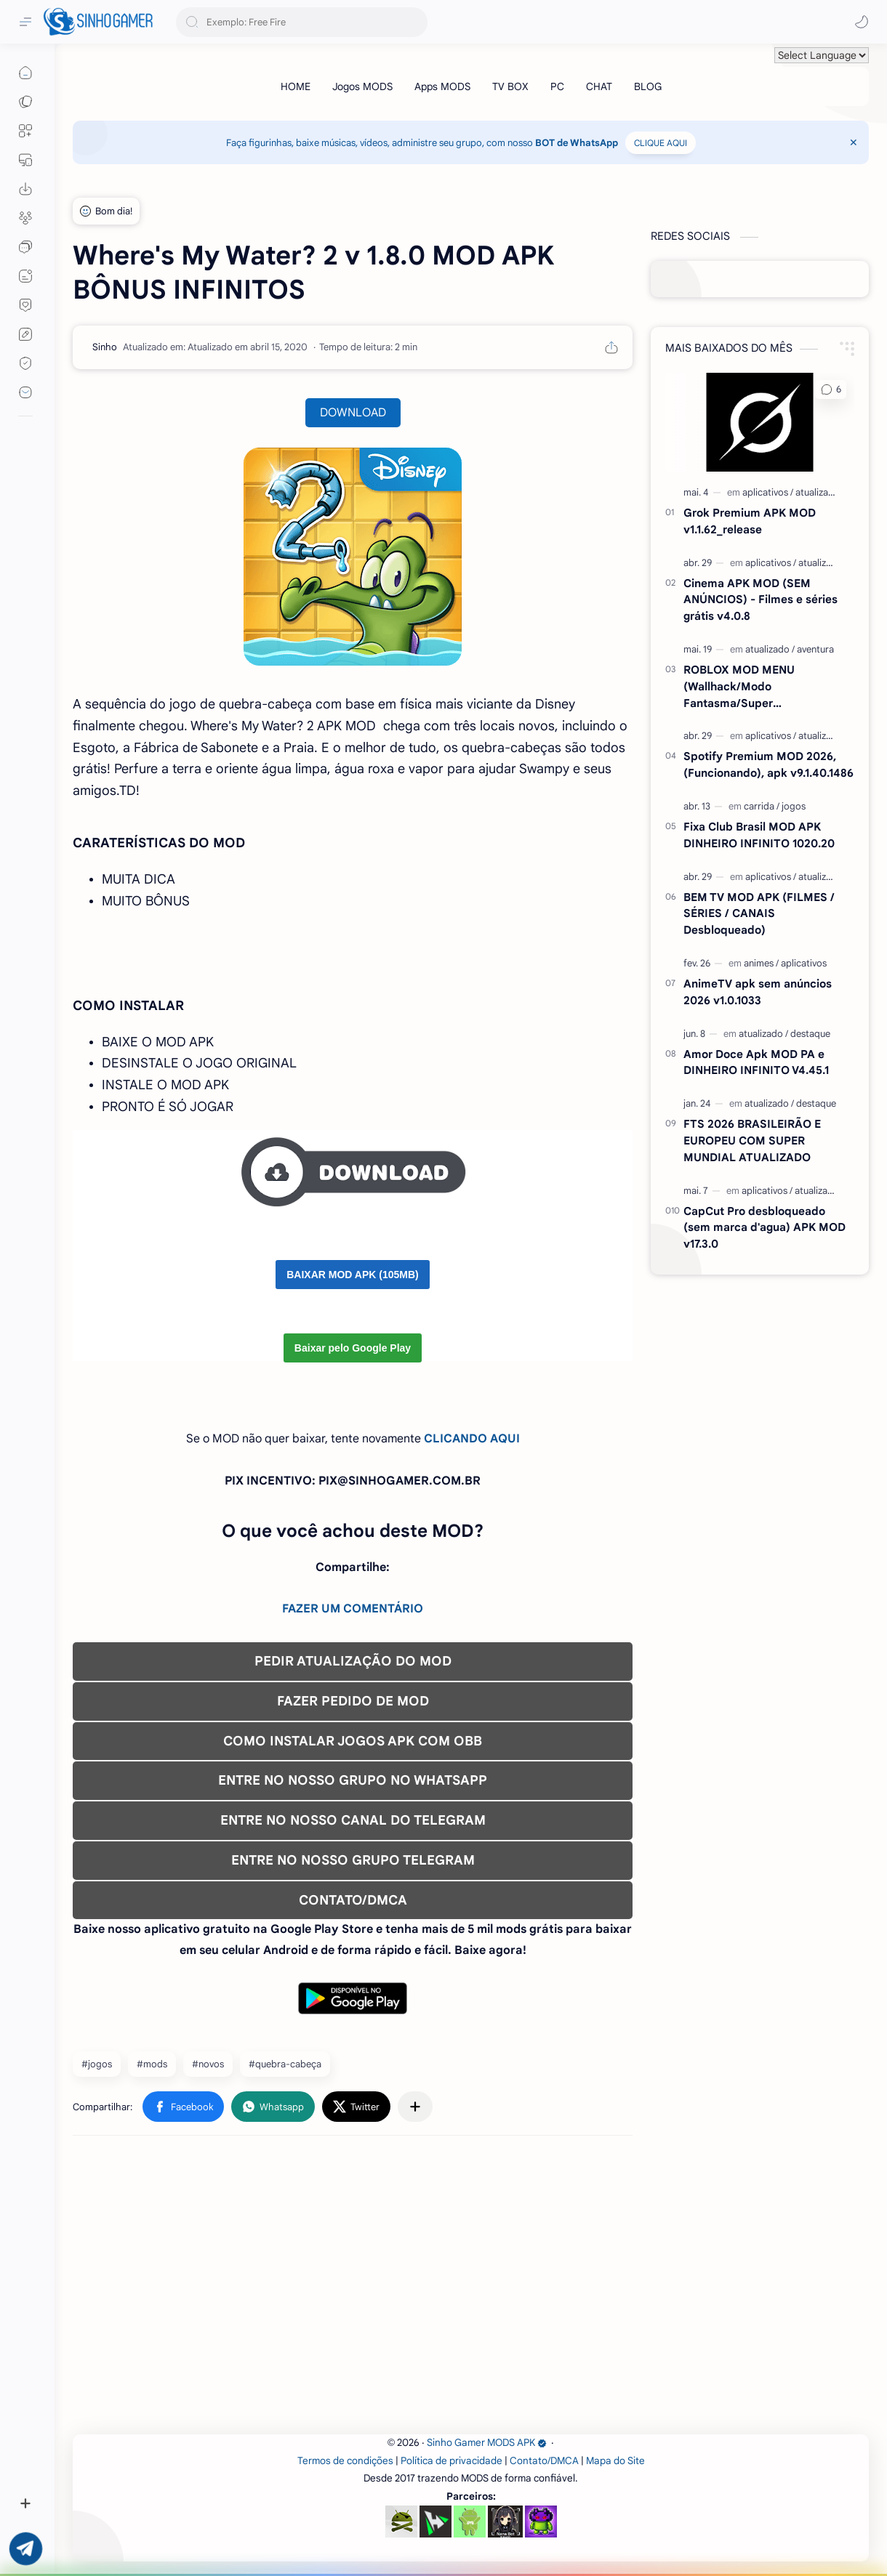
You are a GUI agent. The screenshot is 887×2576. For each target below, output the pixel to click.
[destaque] (810, 1033)
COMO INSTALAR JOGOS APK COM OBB (352, 1741)
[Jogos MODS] (362, 86)
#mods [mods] (152, 2064)
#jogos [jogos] (96, 2064)
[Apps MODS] (442, 86)
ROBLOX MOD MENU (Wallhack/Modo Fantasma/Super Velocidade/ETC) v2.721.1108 (758, 687)
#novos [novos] (208, 2064)
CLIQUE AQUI (660, 142)
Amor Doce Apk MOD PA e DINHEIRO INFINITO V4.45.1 (756, 1062)
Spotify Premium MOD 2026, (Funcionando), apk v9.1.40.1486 (768, 764)
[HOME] (295, 86)
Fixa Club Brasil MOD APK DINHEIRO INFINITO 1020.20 (759, 835)
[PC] (557, 86)
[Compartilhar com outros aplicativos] (415, 2106)
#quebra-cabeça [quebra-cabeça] (285, 2064)
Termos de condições (345, 2461)
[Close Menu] (853, 142)
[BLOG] (648, 86)
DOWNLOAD (353, 412)
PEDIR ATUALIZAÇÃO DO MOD (352, 1661)
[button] (861, 22)
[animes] (761, 963)
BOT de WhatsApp (576, 143)
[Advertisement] (471, 2290)
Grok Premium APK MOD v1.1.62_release (749, 521)
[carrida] (761, 806)
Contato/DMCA (544, 2461)
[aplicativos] (767, 492)
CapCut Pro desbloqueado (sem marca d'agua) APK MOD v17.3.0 (764, 1227)
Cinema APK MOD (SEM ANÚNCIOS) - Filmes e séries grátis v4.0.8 (760, 599)
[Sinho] (104, 347)
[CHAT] (599, 86)
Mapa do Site (615, 2461)
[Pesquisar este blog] (302, 22)
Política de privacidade (451, 2461)
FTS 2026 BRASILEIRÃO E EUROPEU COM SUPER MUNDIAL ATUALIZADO (752, 1140)
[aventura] (815, 649)
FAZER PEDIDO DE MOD (353, 1701)
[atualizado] (817, 492)
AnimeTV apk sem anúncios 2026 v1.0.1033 (757, 992)
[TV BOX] (510, 86)
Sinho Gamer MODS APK (487, 2442)
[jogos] (794, 806)
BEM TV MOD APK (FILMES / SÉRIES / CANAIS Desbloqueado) (759, 913)
